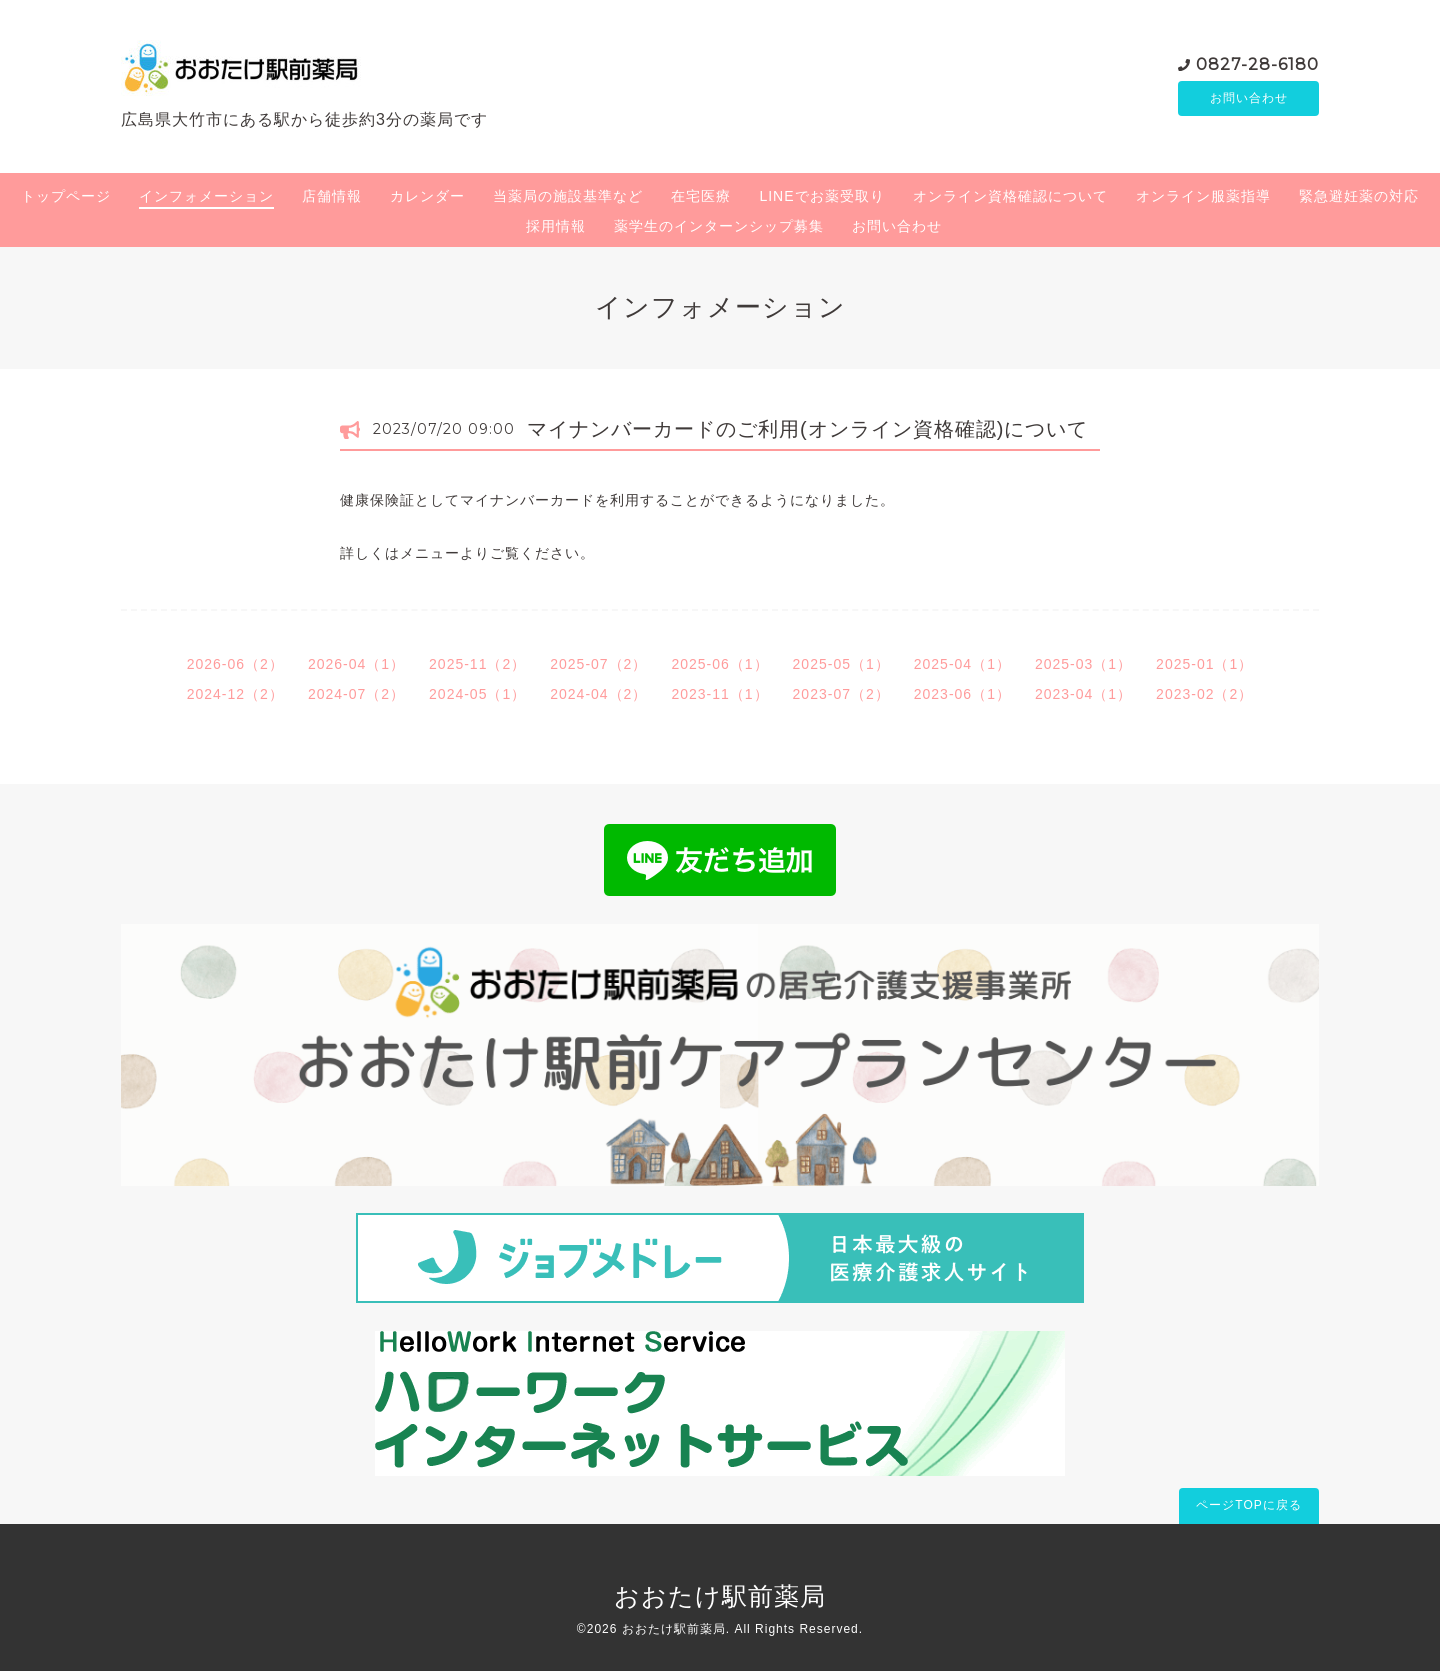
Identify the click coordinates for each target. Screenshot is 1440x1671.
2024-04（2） (598, 694)
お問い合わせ (1249, 98)
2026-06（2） (235, 664)
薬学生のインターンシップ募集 (719, 226)
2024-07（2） (356, 694)
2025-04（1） (962, 664)
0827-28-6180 (1257, 62)
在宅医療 (701, 196)
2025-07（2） (598, 664)
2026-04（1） (356, 664)
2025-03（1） (1083, 664)
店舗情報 (332, 196)
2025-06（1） (719, 664)
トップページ (66, 196)
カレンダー (427, 196)
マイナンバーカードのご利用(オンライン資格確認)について (807, 429)
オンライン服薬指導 (1203, 196)
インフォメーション (206, 196)
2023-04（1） (1083, 694)
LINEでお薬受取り (821, 196)
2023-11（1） (719, 694)
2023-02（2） (1204, 694)
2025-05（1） (841, 664)
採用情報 (556, 226)
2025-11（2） (477, 664)
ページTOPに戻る (1248, 1505)
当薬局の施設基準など (568, 196)
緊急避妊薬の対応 (1359, 196)
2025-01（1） (1204, 664)
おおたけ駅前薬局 (720, 1596)
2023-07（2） (841, 694)
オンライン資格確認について (1010, 196)
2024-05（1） (477, 694)
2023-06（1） (962, 694)
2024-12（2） (235, 694)
